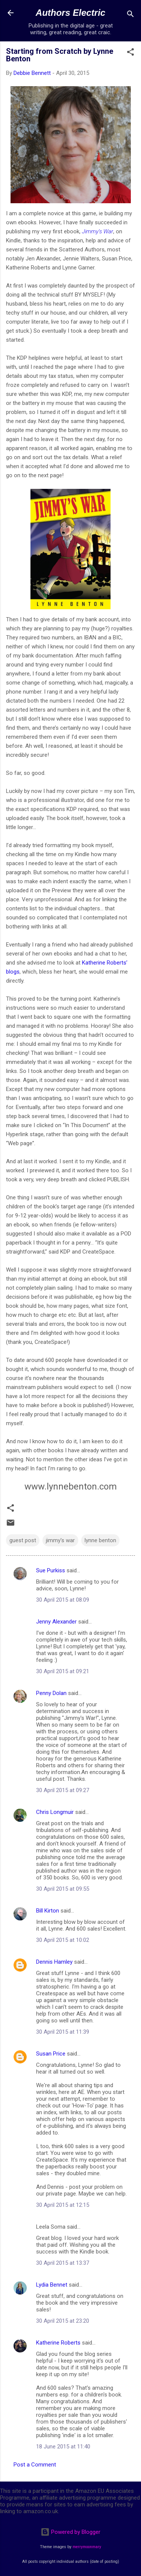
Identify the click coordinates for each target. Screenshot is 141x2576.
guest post (22, 1540)
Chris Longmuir (55, 1812)
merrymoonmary (87, 2546)
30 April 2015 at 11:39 (62, 2031)
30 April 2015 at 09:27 (62, 1790)
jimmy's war (60, 1540)
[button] (130, 53)
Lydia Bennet (51, 2284)
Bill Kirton (47, 1910)
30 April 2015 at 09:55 (62, 1888)
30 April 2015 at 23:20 (62, 2320)
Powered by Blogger (70, 2532)
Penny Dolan (51, 1693)
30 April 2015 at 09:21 (62, 1671)
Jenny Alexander (56, 1621)
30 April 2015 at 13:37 (62, 2263)
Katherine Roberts (58, 2342)
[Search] (130, 15)
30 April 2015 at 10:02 (62, 1940)
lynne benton (100, 1540)
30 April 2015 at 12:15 (62, 2205)
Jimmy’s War (97, 231)
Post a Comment (35, 2464)
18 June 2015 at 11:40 (63, 2446)
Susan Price (50, 2053)
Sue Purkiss (50, 1570)
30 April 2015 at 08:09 (62, 1599)
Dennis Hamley (54, 1961)
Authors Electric (70, 13)
